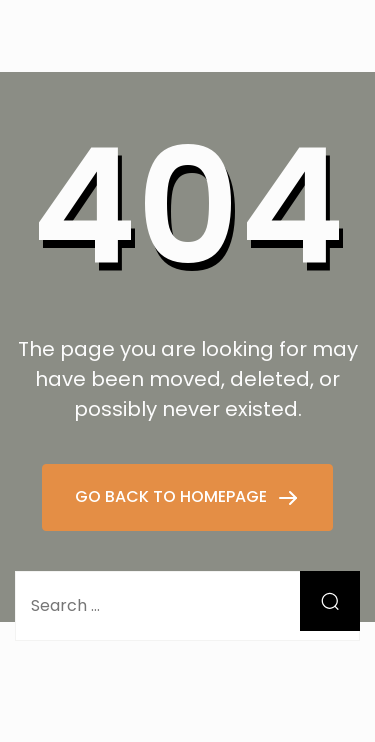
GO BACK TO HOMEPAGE (173, 496)
